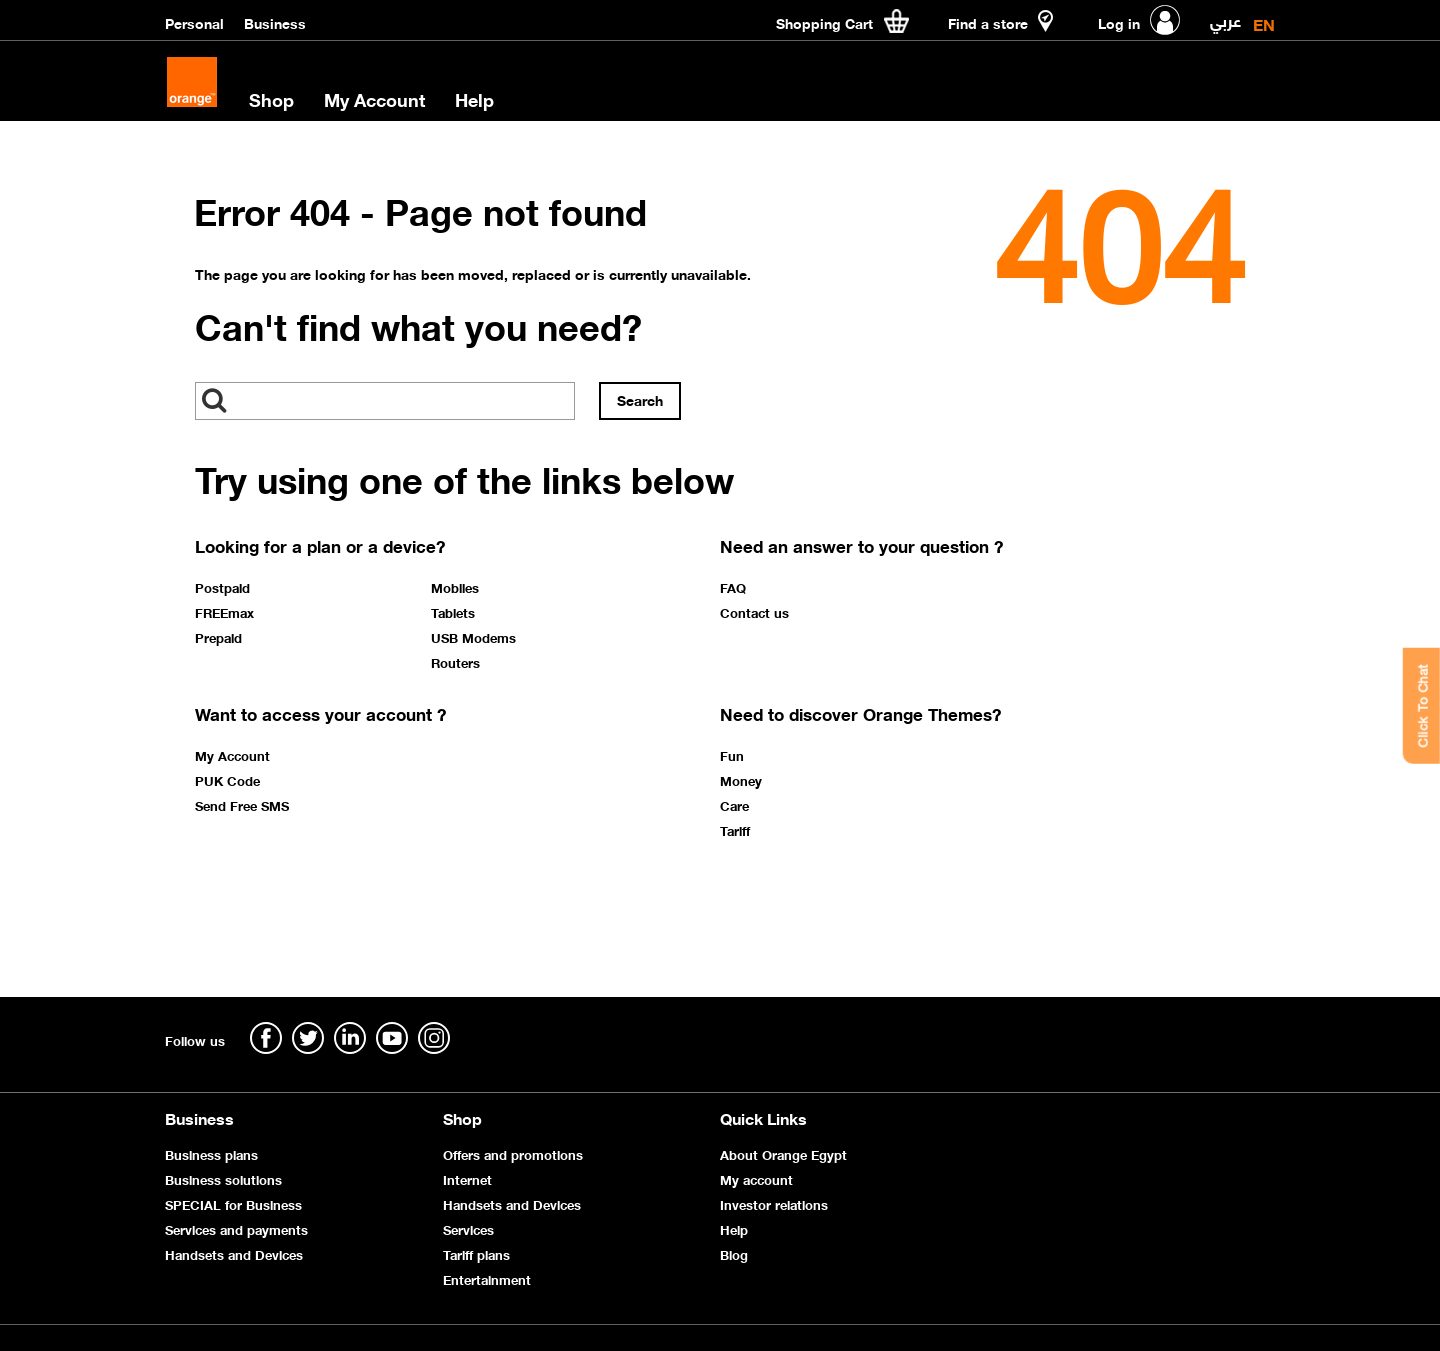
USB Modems (473, 637)
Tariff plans (476, 1253)
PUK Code (227, 780)
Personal (194, 22)
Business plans (211, 1153)
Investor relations (774, 1203)
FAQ (733, 587)
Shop (271, 99)
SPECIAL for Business (233, 1203)
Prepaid (218, 637)
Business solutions (223, 1178)
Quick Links (763, 1117)
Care (734, 805)
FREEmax (224, 612)
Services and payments (236, 1228)
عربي (1225, 16)
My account (756, 1178)
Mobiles (455, 587)
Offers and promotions (513, 1153)
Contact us (754, 612)
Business (275, 22)
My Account (374, 99)
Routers (455, 662)
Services (468, 1228)
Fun (732, 755)
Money (741, 780)
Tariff (735, 830)
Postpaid (222, 587)
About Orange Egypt (783, 1153)
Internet (467, 1178)
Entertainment (487, 1278)
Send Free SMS (242, 805)
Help (474, 99)
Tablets (453, 612)
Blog (734, 1253)
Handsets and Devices (234, 1253)
